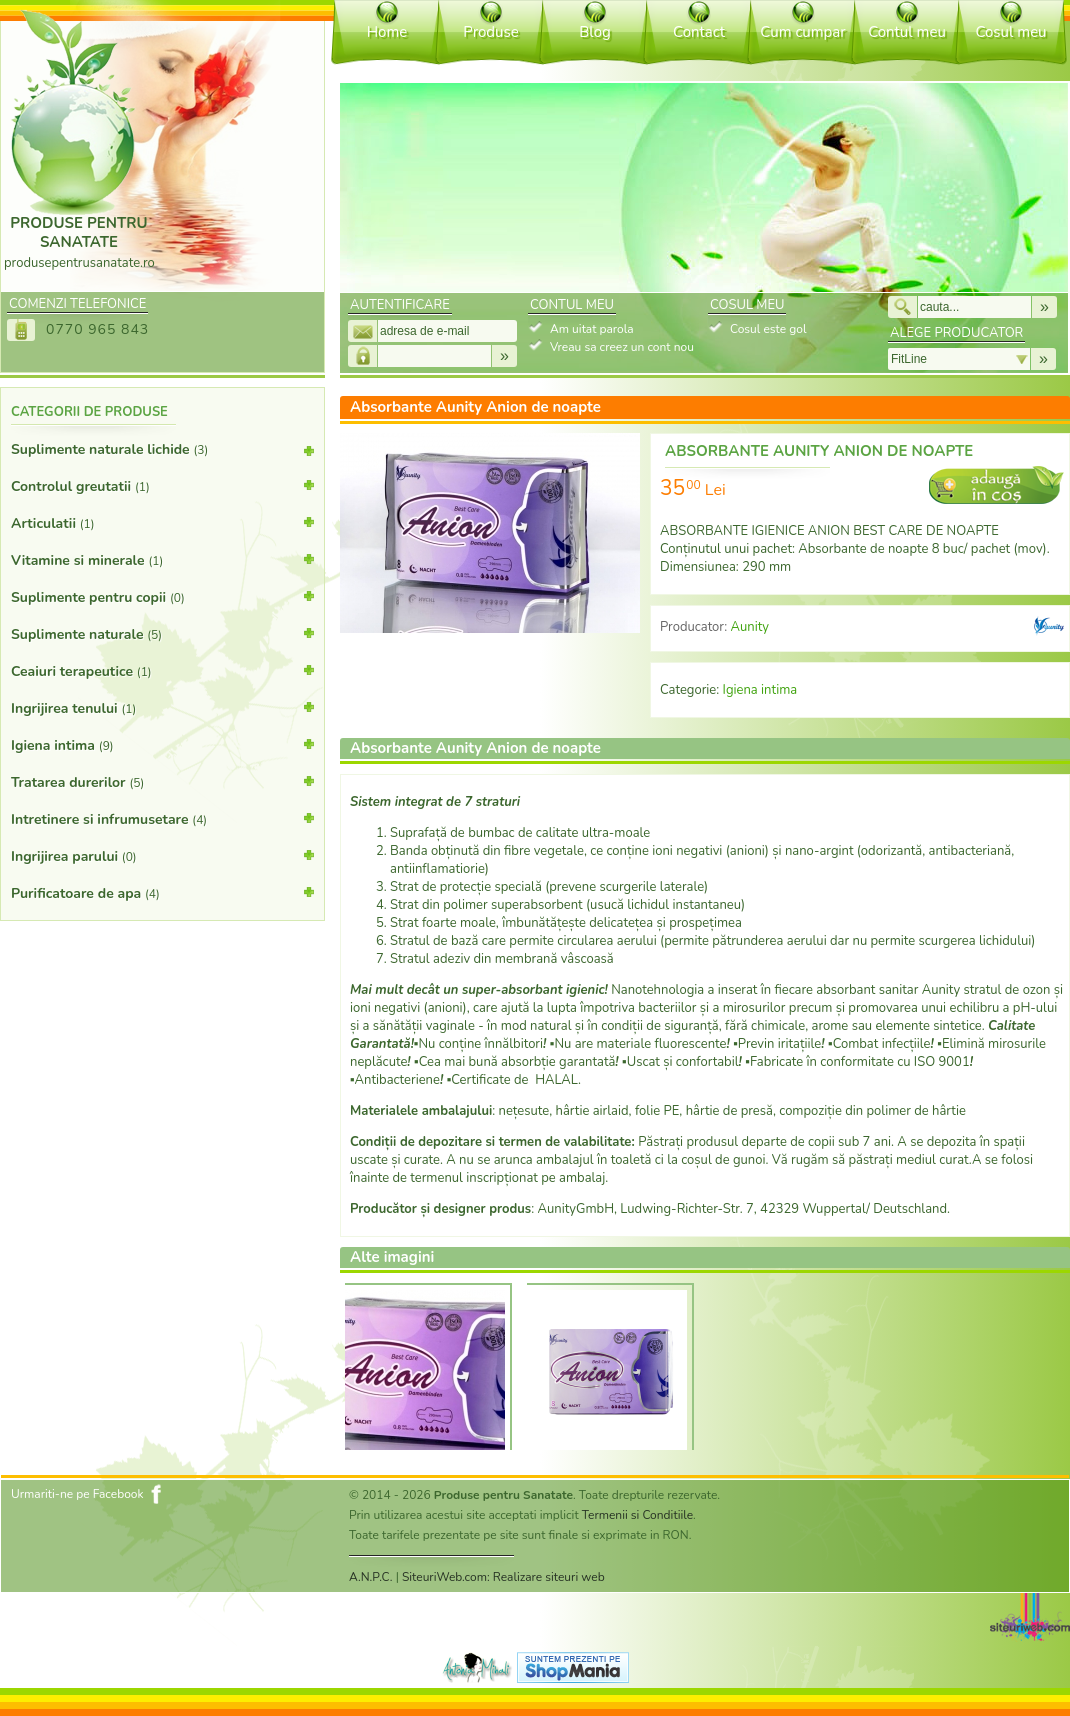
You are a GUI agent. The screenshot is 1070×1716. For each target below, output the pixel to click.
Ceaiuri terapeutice (162, 670)
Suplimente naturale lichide (162, 453)
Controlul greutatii (162, 485)
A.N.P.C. (371, 1577)
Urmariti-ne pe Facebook (77, 1494)
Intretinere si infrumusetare (162, 818)
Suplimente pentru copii (162, 596)
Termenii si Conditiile (637, 1515)
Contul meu (907, 32)
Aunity (749, 627)
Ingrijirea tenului (162, 707)
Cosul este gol (768, 329)
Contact (699, 32)
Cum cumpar (802, 32)
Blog (595, 32)
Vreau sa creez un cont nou (622, 347)
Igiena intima (162, 744)
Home (387, 32)
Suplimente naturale (162, 633)
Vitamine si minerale (162, 559)
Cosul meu (1010, 32)
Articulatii (162, 522)
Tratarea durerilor (162, 781)
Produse (490, 32)
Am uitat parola (592, 329)
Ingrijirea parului (162, 855)
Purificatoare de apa (162, 892)
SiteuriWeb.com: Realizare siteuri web (503, 1577)
